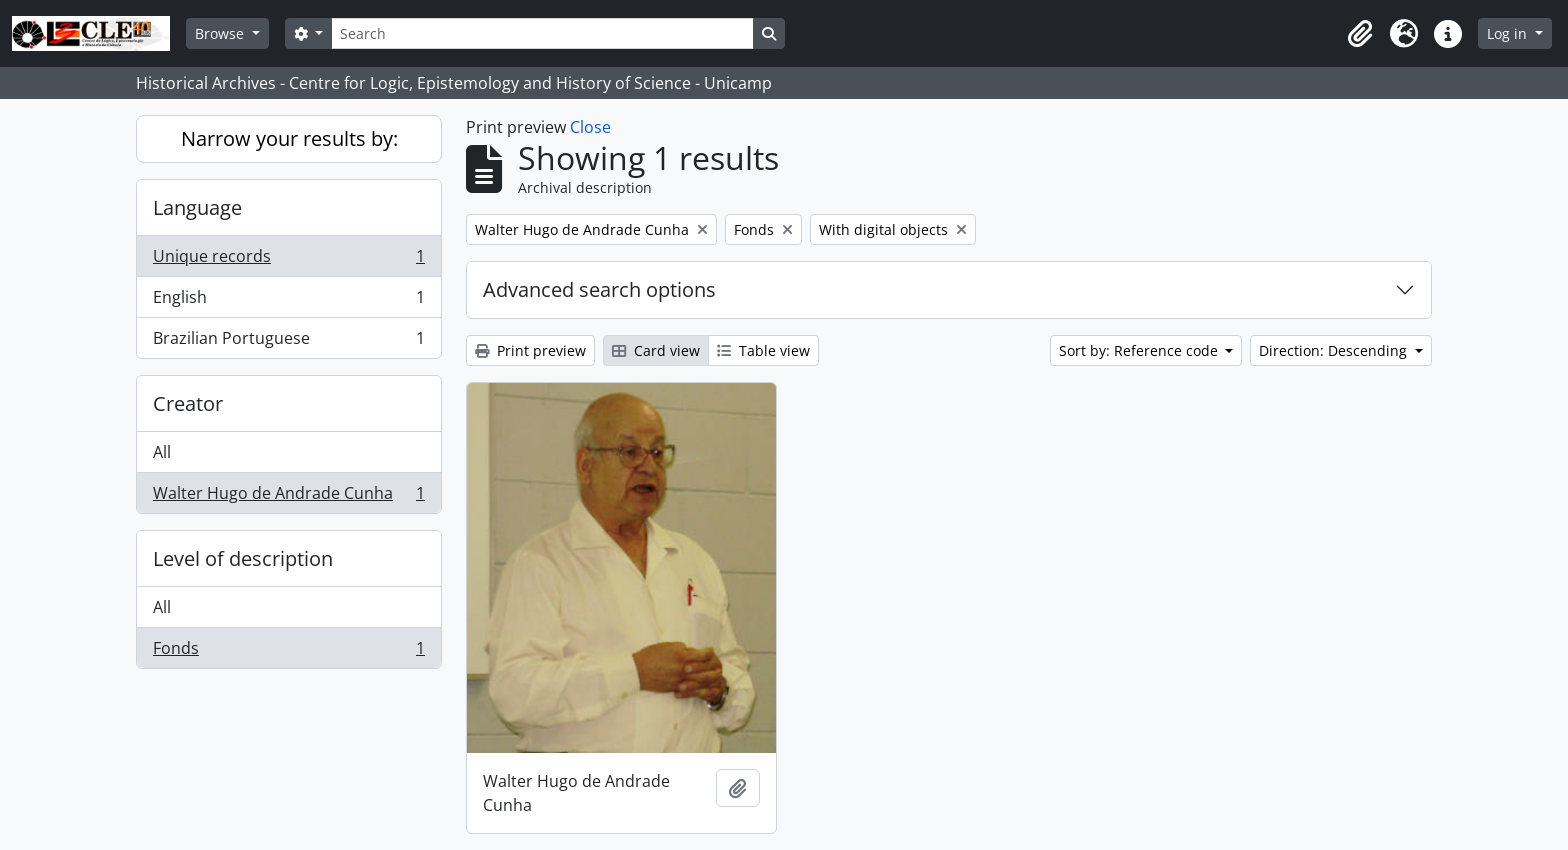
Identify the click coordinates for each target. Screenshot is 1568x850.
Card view (656, 350)
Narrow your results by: (289, 138)
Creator (188, 403)
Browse (221, 33)
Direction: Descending (1335, 350)
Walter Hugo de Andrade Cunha (288, 497)
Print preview (530, 350)
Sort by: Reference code (1140, 350)
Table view (763, 350)
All (162, 452)
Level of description (243, 558)
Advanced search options (599, 289)
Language (197, 207)
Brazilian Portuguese (288, 342)
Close (590, 127)
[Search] (542, 33)
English (288, 301)
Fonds (288, 652)
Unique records (288, 260)
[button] (1360, 34)
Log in (1509, 33)
